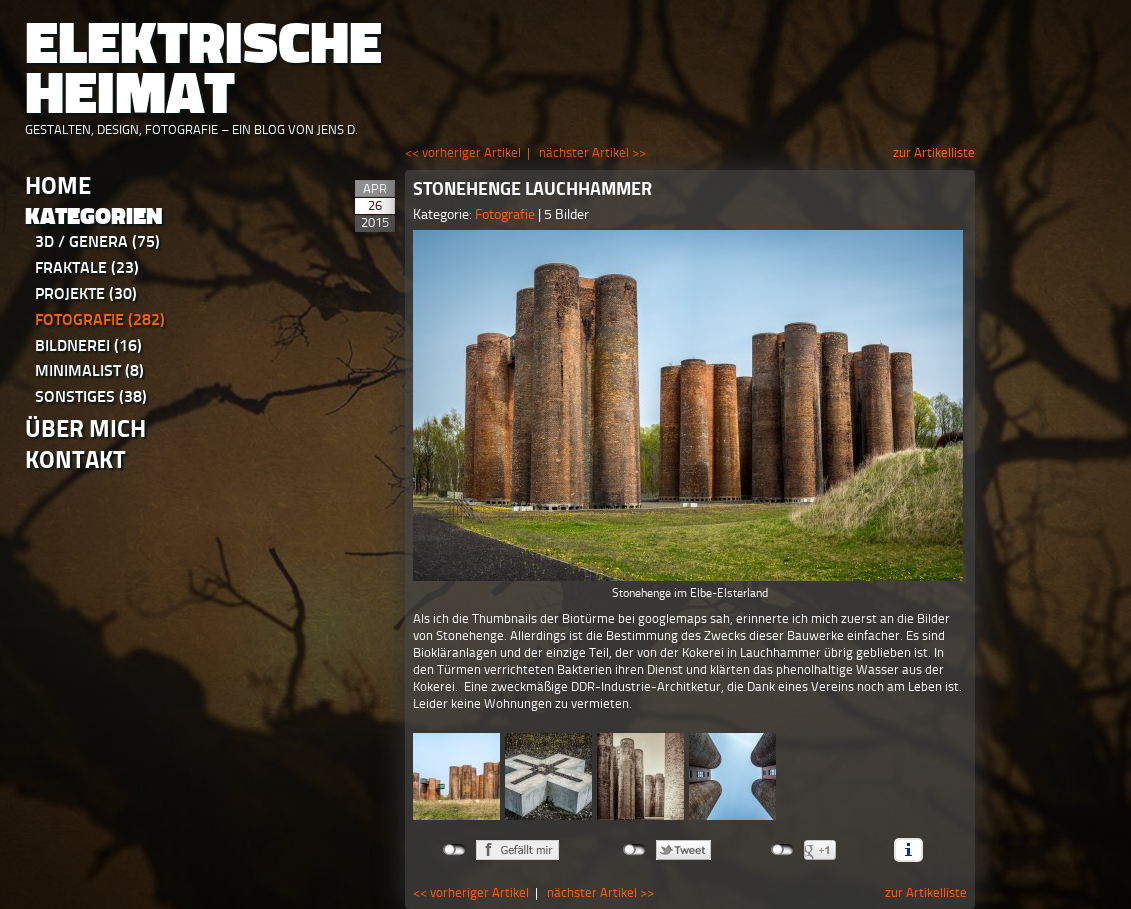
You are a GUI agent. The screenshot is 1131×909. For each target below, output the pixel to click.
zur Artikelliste (934, 152)
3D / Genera (97, 241)
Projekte (86, 293)
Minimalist (89, 370)
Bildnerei (88, 345)
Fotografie (100, 319)
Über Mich (85, 428)
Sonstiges (91, 396)
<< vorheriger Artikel (463, 152)
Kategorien (94, 216)
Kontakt (75, 459)
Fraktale (87, 267)
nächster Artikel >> (592, 152)
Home (58, 185)
